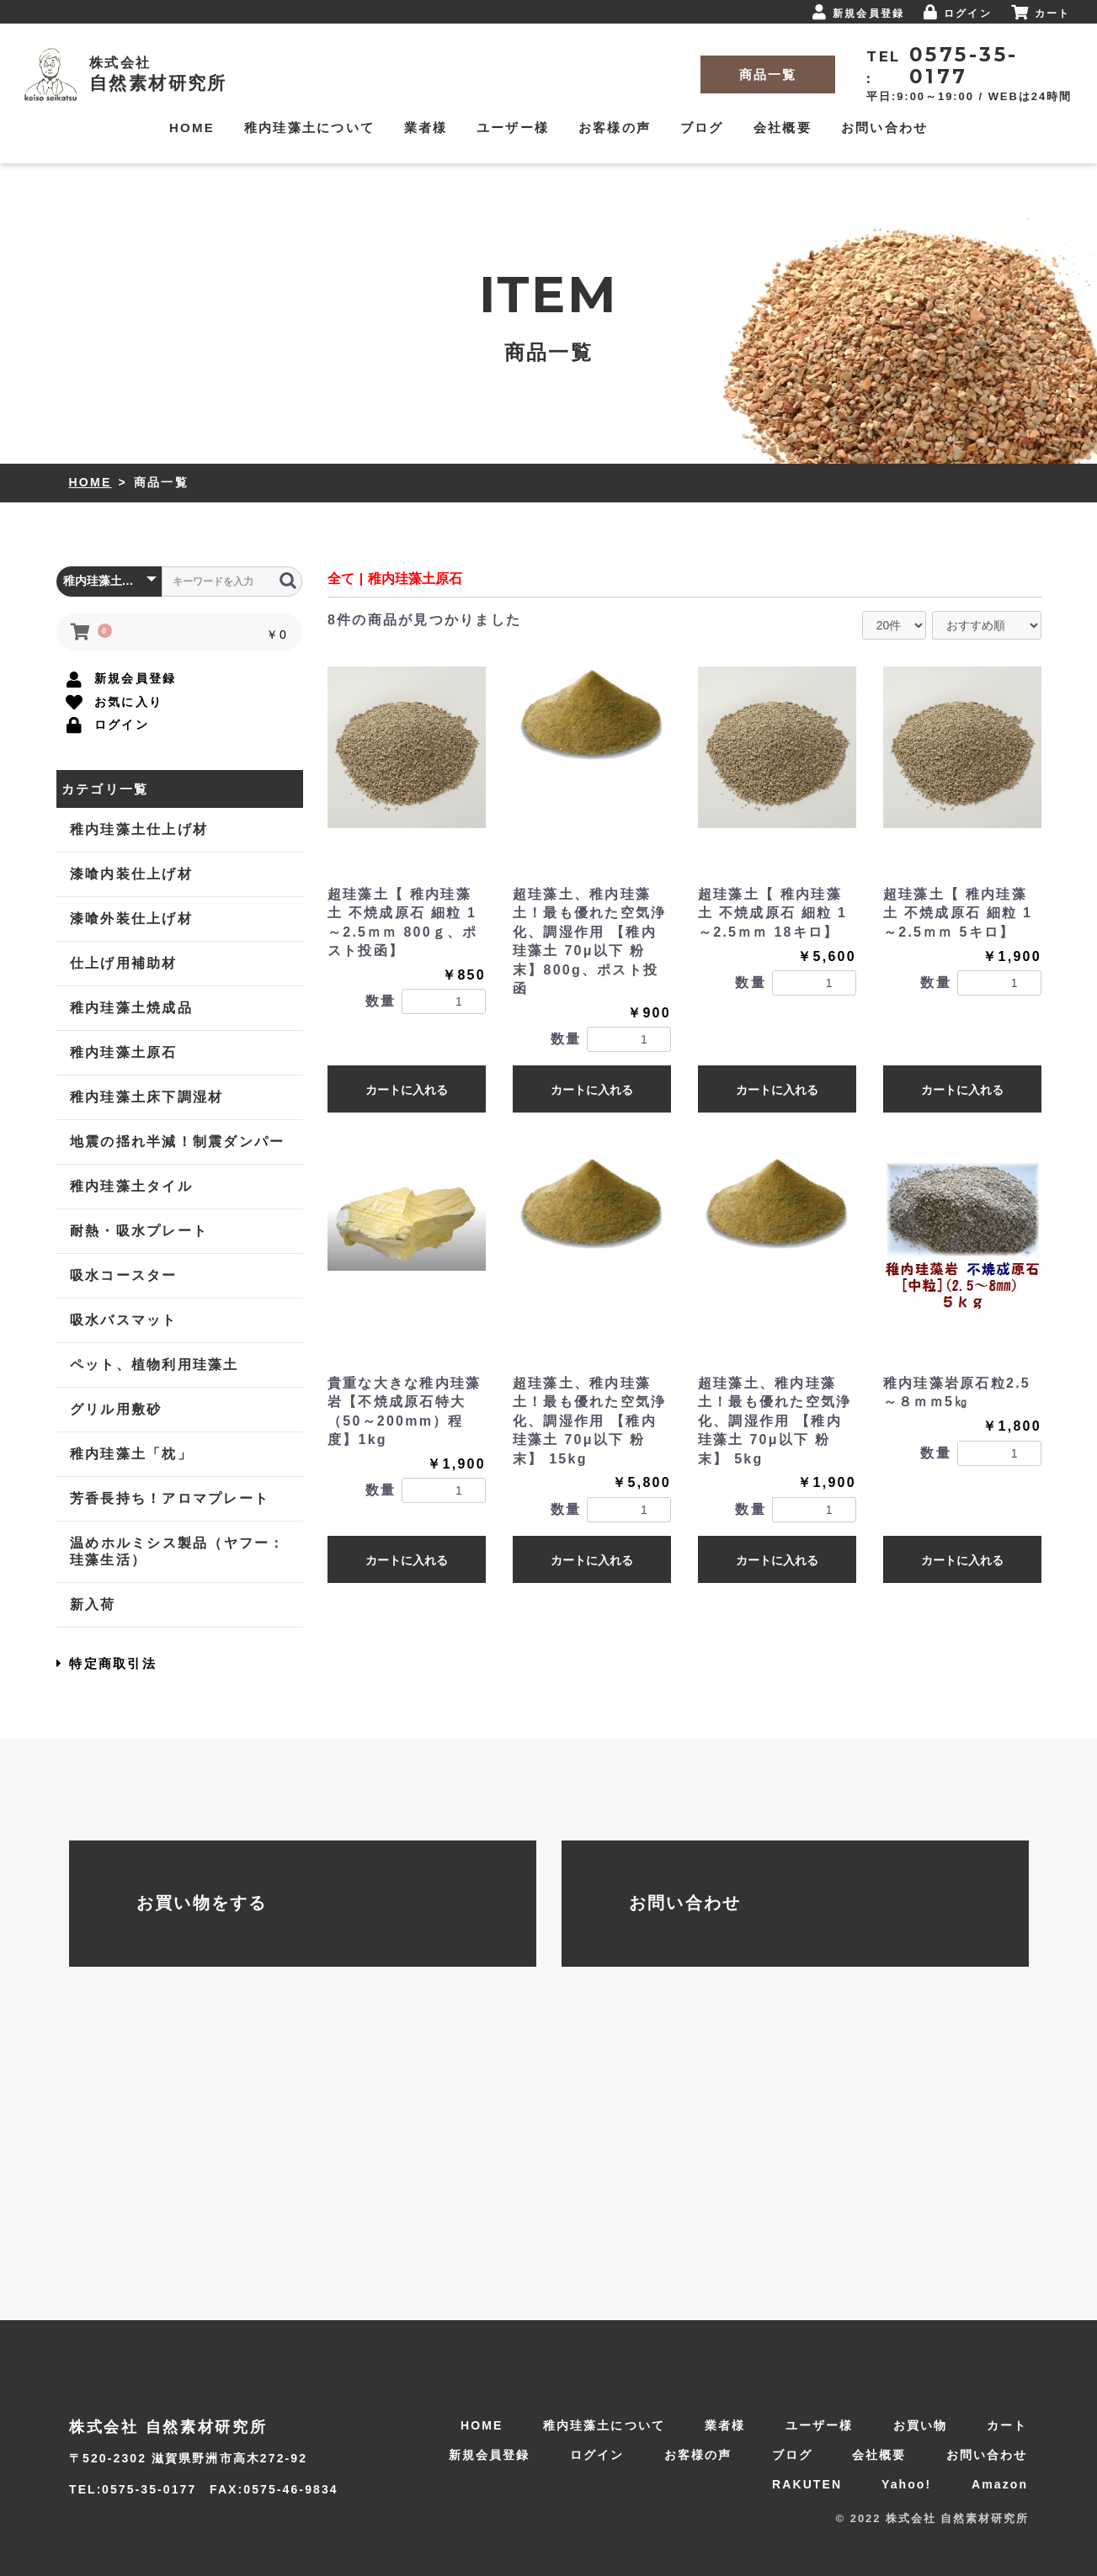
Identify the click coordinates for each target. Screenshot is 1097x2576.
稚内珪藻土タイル (130, 1186)
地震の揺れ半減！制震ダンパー (177, 1141)
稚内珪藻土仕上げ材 (138, 829)
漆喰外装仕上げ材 (130, 918)
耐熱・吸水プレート (138, 1231)
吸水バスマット (123, 1320)
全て (341, 578)
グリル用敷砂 (115, 1409)
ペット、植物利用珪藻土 (153, 1364)
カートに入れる (406, 1090)
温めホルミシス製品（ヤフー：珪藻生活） (177, 1551)
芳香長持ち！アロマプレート (169, 1498)
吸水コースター (123, 1275)
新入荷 (92, 1604)
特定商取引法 (106, 1663)
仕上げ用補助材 (123, 963)
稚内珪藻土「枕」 (130, 1454)
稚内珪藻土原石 (123, 1052)
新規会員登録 (489, 2455)
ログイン (597, 2455)
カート (1007, 2425)
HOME (90, 482)
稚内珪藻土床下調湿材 (146, 1097)
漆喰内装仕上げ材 (130, 874)
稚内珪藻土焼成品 (130, 1008)
